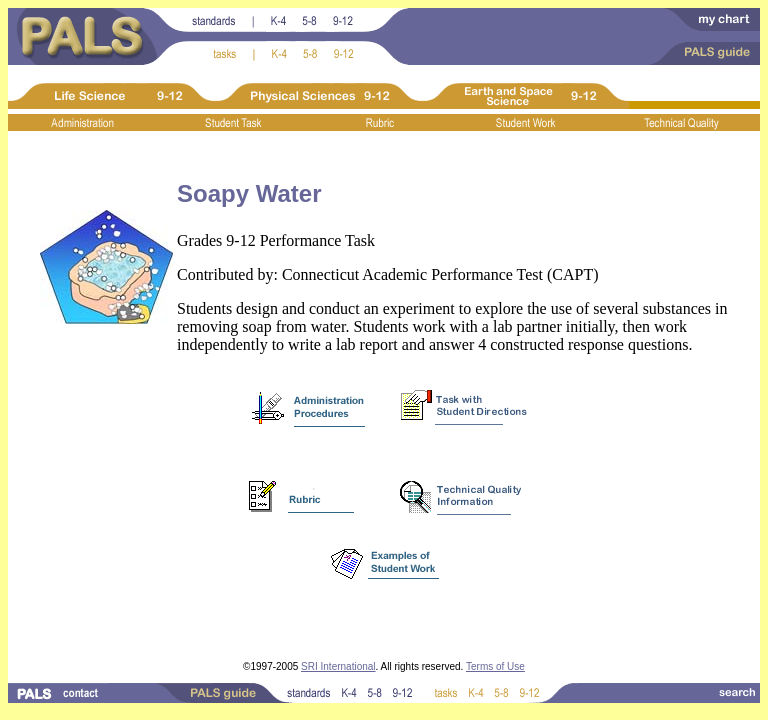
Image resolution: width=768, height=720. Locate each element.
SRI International (338, 666)
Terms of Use (495, 666)
